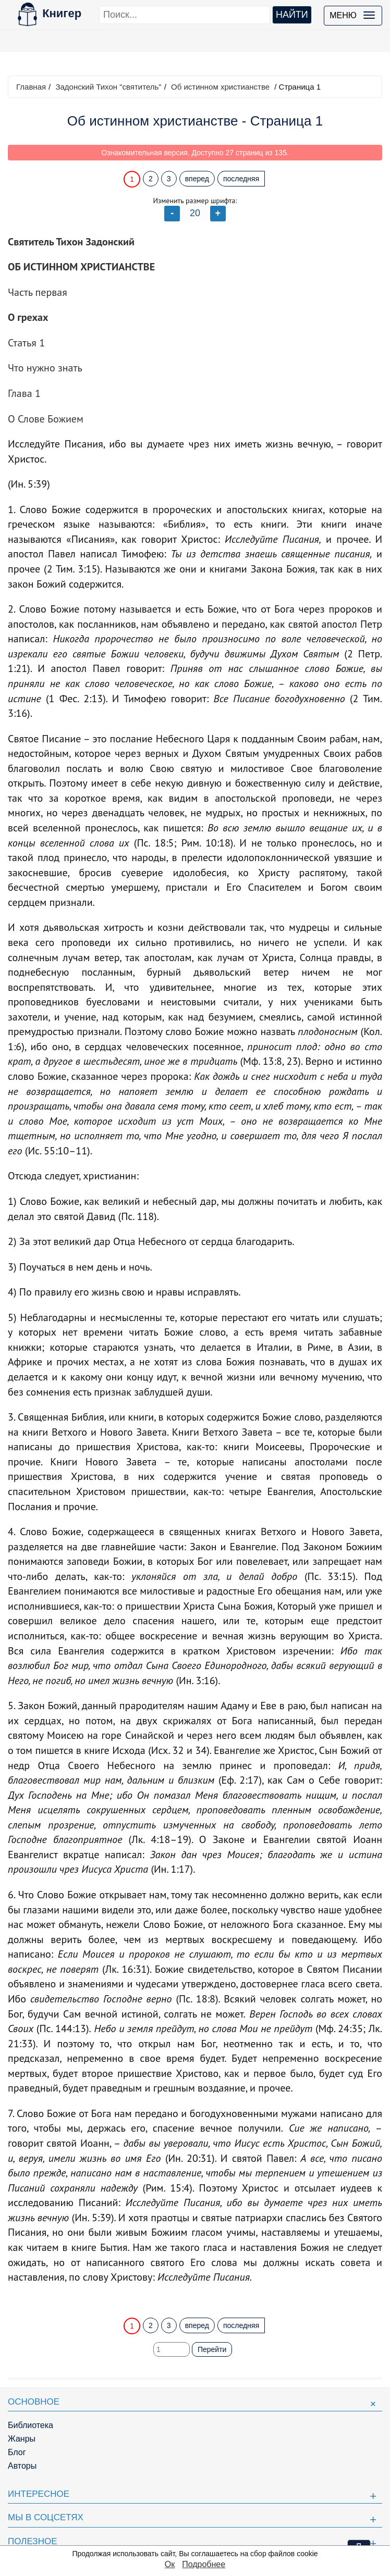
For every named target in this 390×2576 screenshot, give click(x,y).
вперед (197, 179)
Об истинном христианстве (220, 86)
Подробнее (203, 2564)
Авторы (22, 2465)
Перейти (212, 2349)
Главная (31, 86)
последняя (241, 179)
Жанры (21, 2438)
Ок (170, 2564)
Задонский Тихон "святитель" (108, 86)
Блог (17, 2452)
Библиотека (30, 2425)
